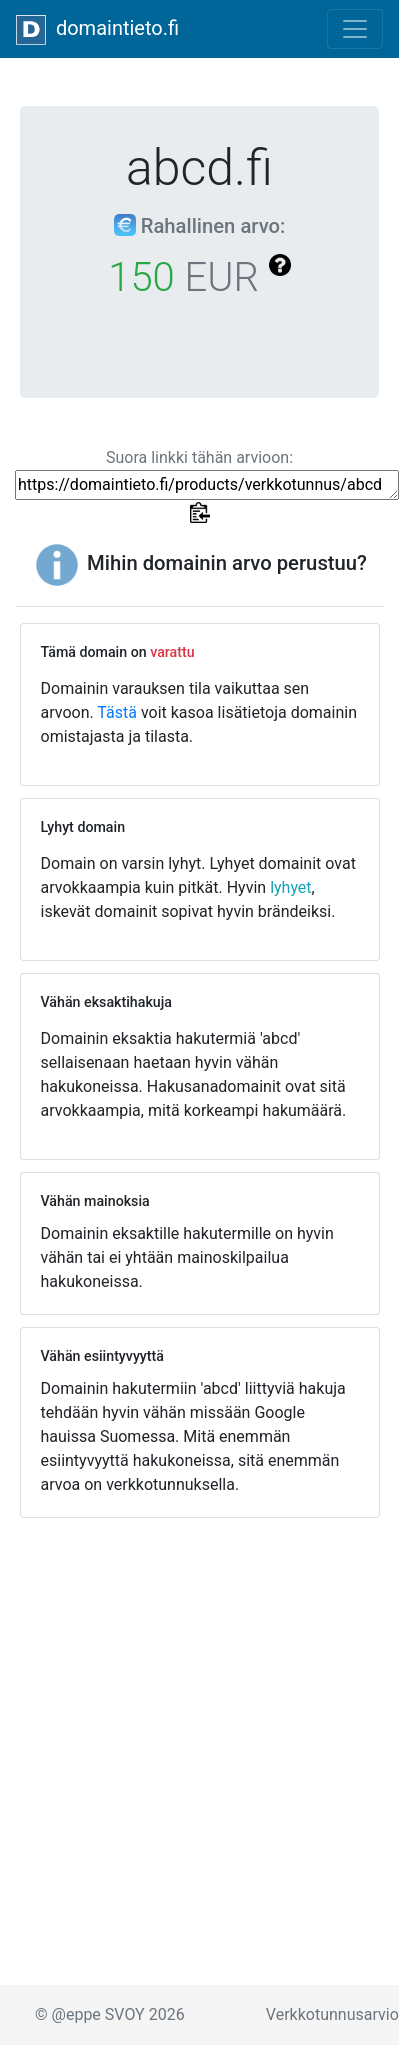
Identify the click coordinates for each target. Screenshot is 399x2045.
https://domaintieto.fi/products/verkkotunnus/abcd (207, 485)
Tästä (117, 712)
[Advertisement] (192, 1725)
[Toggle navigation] (355, 29)
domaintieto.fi (97, 30)
